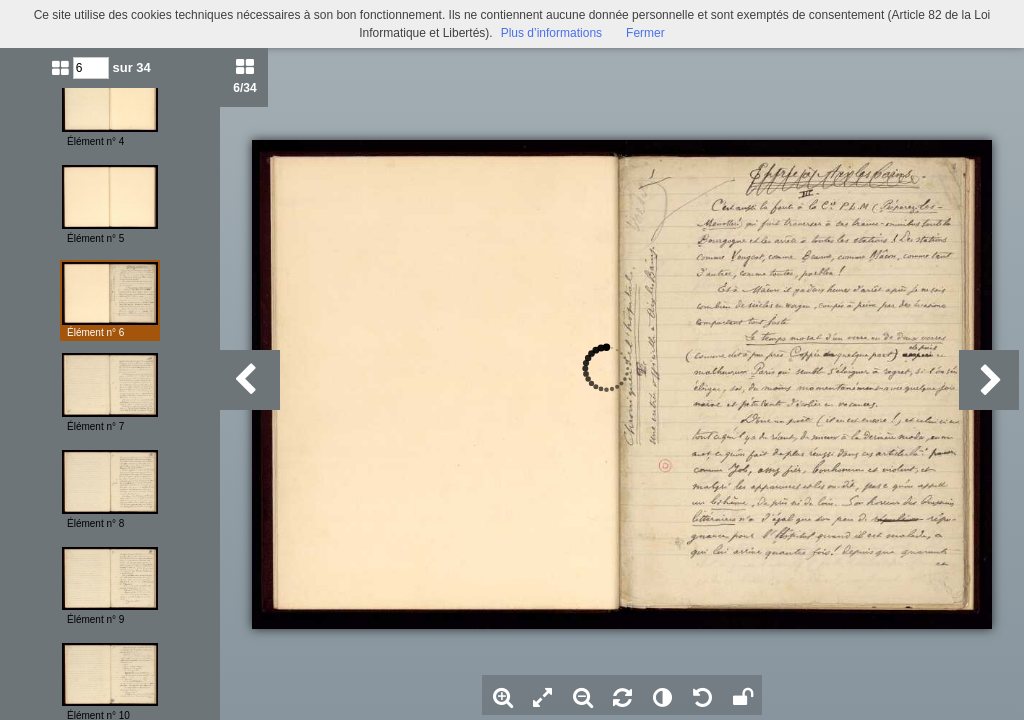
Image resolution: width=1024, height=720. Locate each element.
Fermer (645, 33)
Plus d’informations (551, 33)
